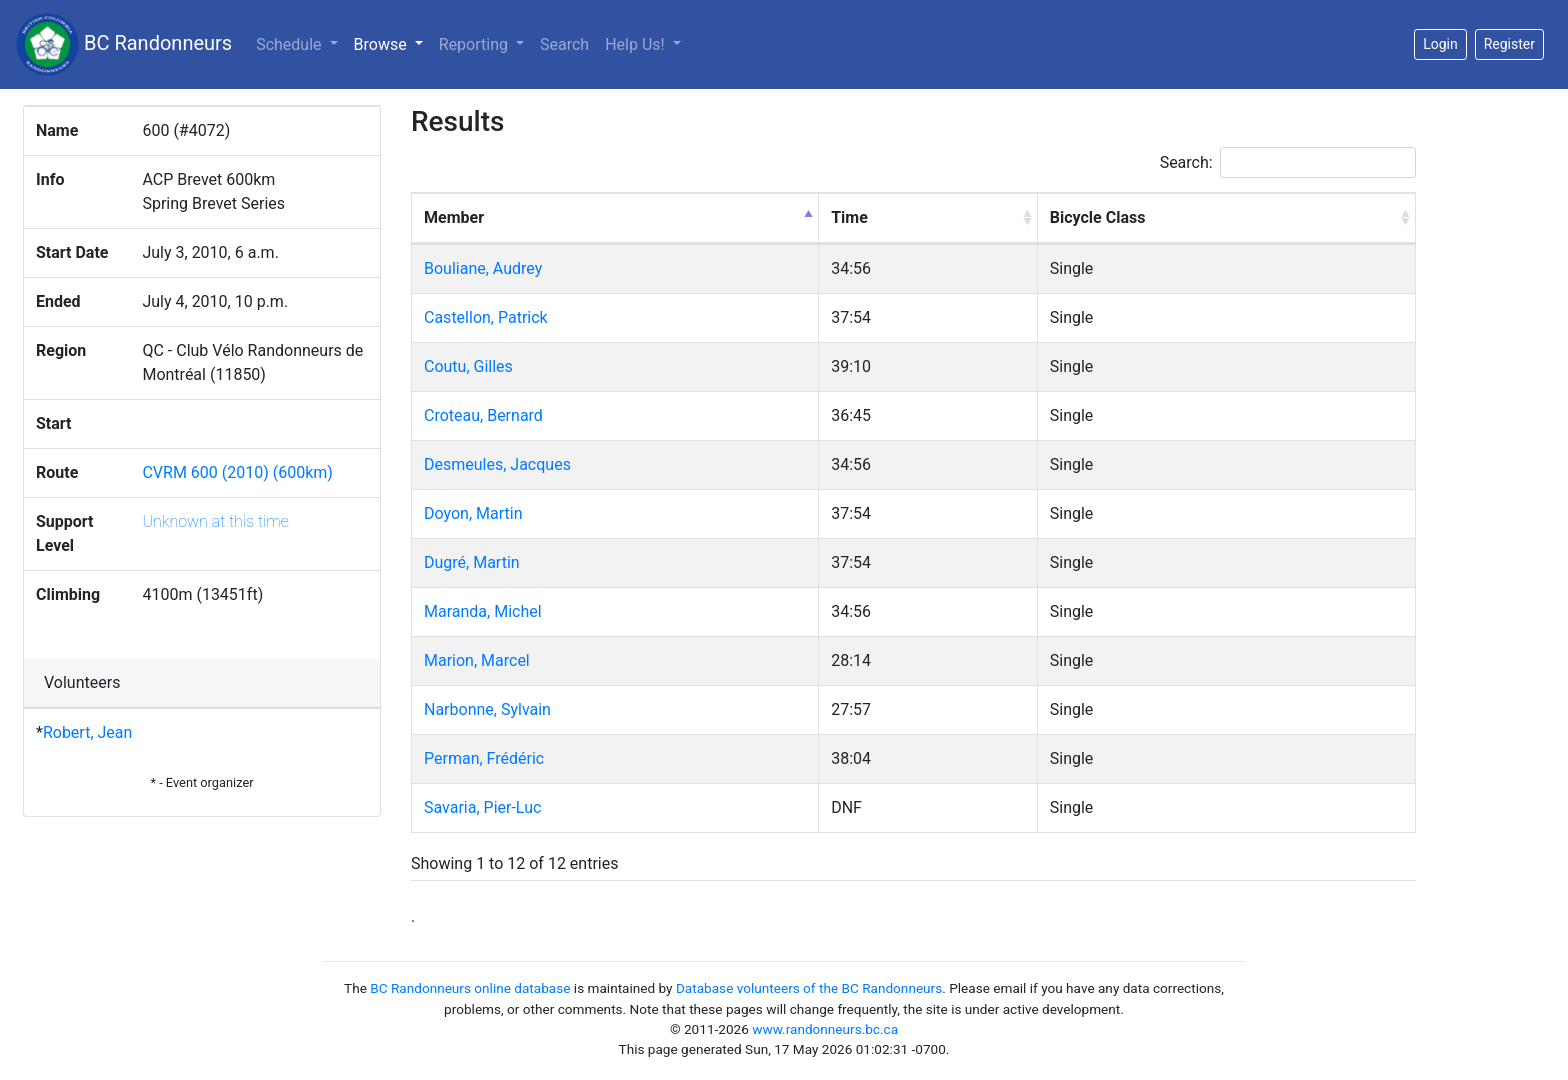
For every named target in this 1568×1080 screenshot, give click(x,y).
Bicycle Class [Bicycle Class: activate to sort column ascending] (1098, 217)
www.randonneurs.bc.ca (825, 1029)
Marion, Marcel (477, 660)
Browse (392, 43)
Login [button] (1440, 44)
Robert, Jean (87, 732)
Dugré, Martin (472, 562)
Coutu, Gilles (468, 366)
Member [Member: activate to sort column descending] (454, 217)
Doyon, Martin (473, 513)
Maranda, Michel (483, 611)
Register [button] (1509, 44)
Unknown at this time (215, 521)
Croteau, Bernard (483, 415)
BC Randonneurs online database (470, 988)
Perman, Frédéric (484, 758)
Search (564, 44)
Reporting (475, 44)
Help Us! (636, 44)
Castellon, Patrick (486, 317)
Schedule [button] (290, 44)
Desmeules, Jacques (497, 464)
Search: (1288, 162)
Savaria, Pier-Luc (482, 807)
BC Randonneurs (124, 44)
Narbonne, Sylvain (487, 709)
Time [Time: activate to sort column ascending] (849, 217)
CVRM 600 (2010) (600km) (237, 472)
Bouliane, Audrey (483, 268)
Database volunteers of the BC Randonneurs (809, 988)
